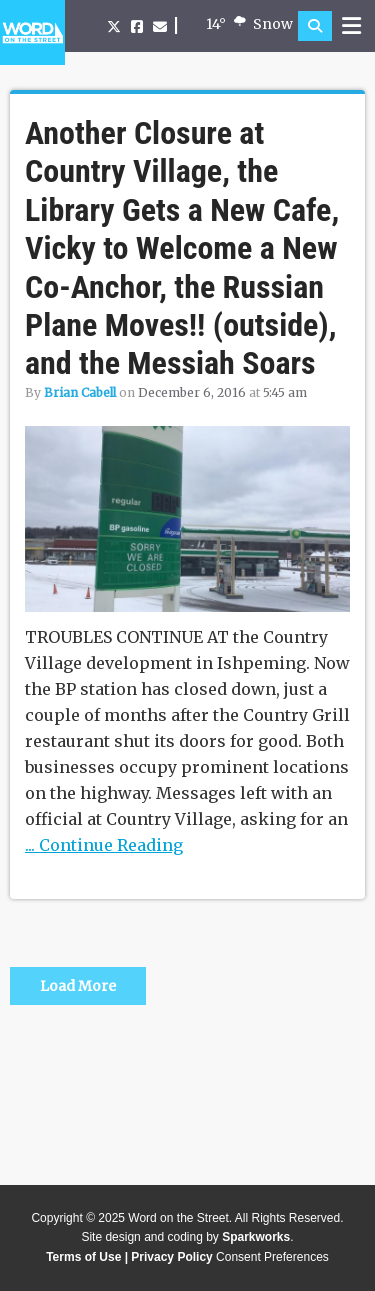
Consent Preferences (272, 1257)
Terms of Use (83, 1257)
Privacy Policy (171, 1257)
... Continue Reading (104, 845)
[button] (315, 26)
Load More (78, 986)
